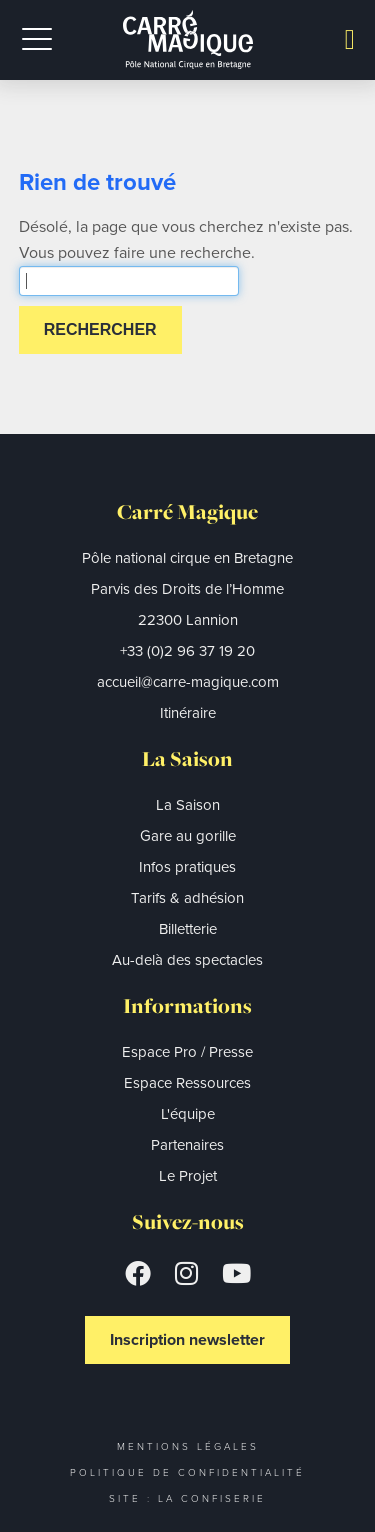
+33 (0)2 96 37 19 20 (187, 651)
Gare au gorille (188, 836)
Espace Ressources (187, 1083)
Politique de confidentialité (187, 1472)
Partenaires (187, 1145)
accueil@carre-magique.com (188, 682)
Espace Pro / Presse (187, 1052)
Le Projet (188, 1176)
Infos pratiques (187, 867)
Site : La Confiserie (187, 1498)
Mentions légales (188, 1446)
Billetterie (188, 929)
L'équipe (188, 1114)
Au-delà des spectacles (187, 960)
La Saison (188, 805)
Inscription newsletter (187, 1339)
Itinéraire (188, 713)
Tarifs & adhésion (187, 898)
